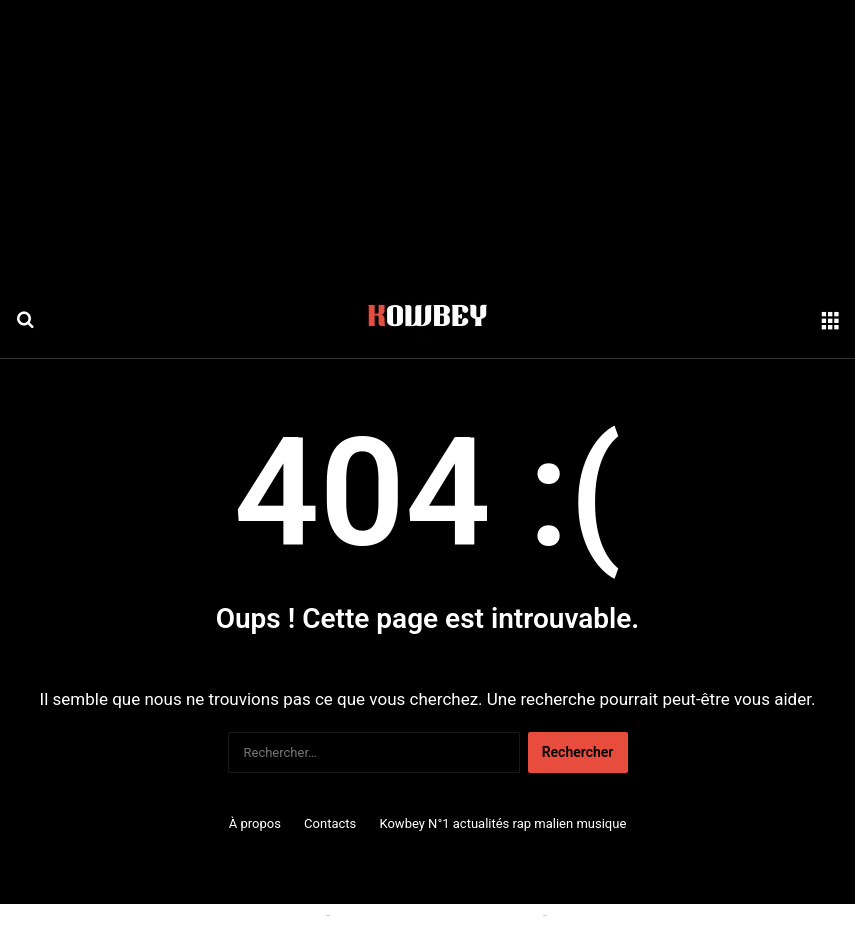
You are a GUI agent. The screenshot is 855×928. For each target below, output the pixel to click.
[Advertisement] (427, 140)
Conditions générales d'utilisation (436, 915)
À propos (255, 823)
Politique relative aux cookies (231, 915)
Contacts (330, 823)
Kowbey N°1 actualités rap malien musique (502, 823)
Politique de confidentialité (632, 915)
